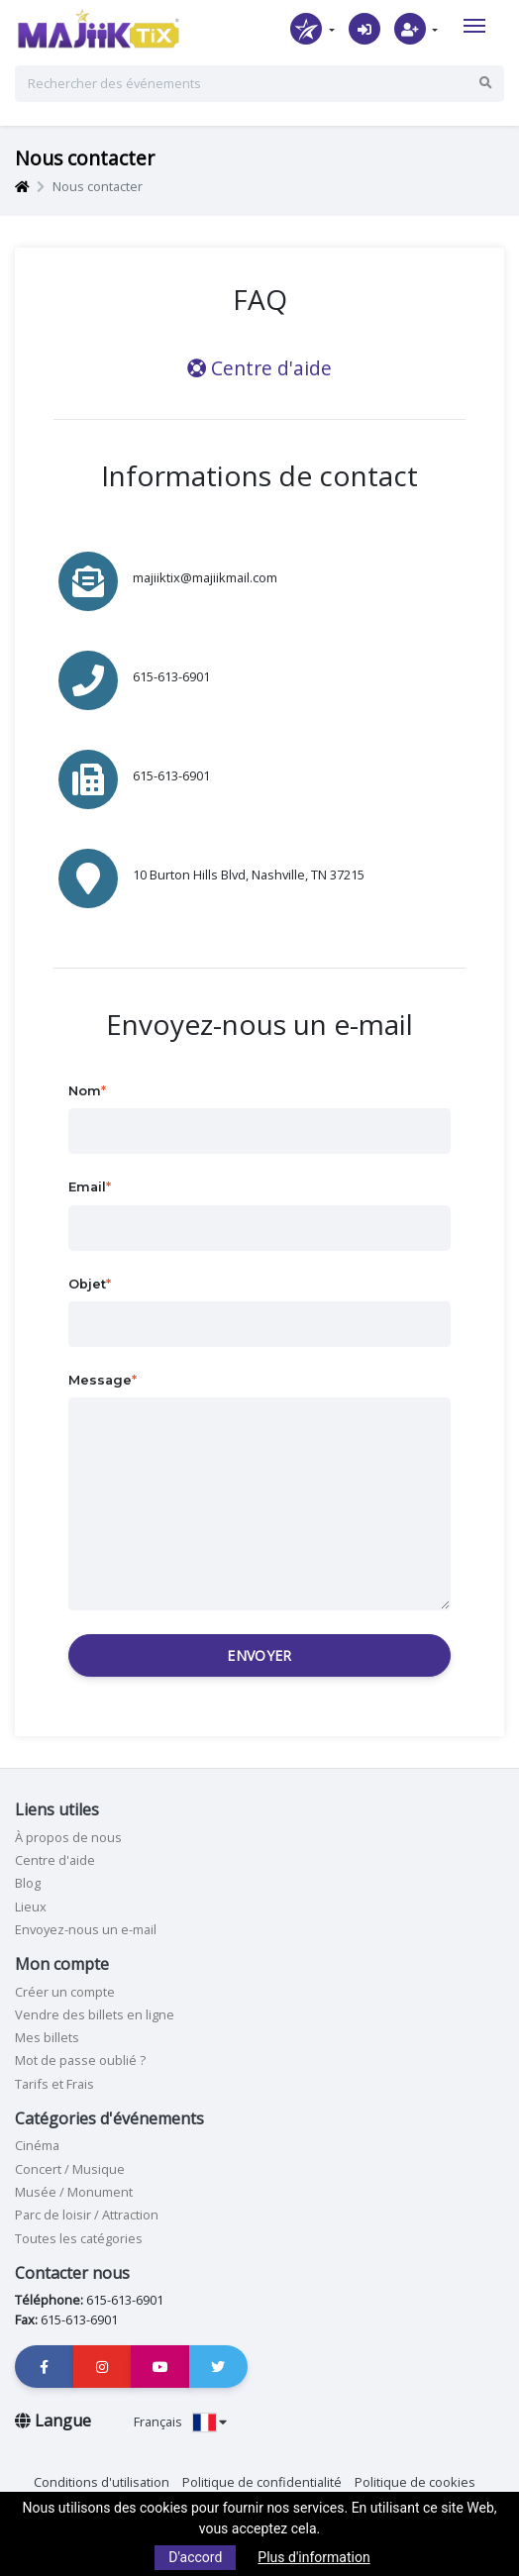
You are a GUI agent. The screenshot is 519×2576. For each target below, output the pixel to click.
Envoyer (259, 1655)
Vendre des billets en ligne (94, 2014)
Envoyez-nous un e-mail (85, 1929)
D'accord (195, 2557)
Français (180, 2421)
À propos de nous (68, 1837)
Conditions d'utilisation (101, 2482)
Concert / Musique (70, 2169)
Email (87, 1187)
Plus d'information (313, 2557)
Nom (84, 1090)
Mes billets (47, 2037)
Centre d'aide (259, 368)
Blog (28, 1883)
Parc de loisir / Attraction (86, 2214)
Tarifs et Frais (54, 2084)
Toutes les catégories (79, 2238)
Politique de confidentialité (262, 2482)
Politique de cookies (415, 2482)
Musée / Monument (74, 2192)
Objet (87, 1284)
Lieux (31, 1906)
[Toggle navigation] (474, 26)
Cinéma (37, 2145)
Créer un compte (65, 1992)
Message (100, 1380)
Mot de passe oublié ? (80, 2060)
